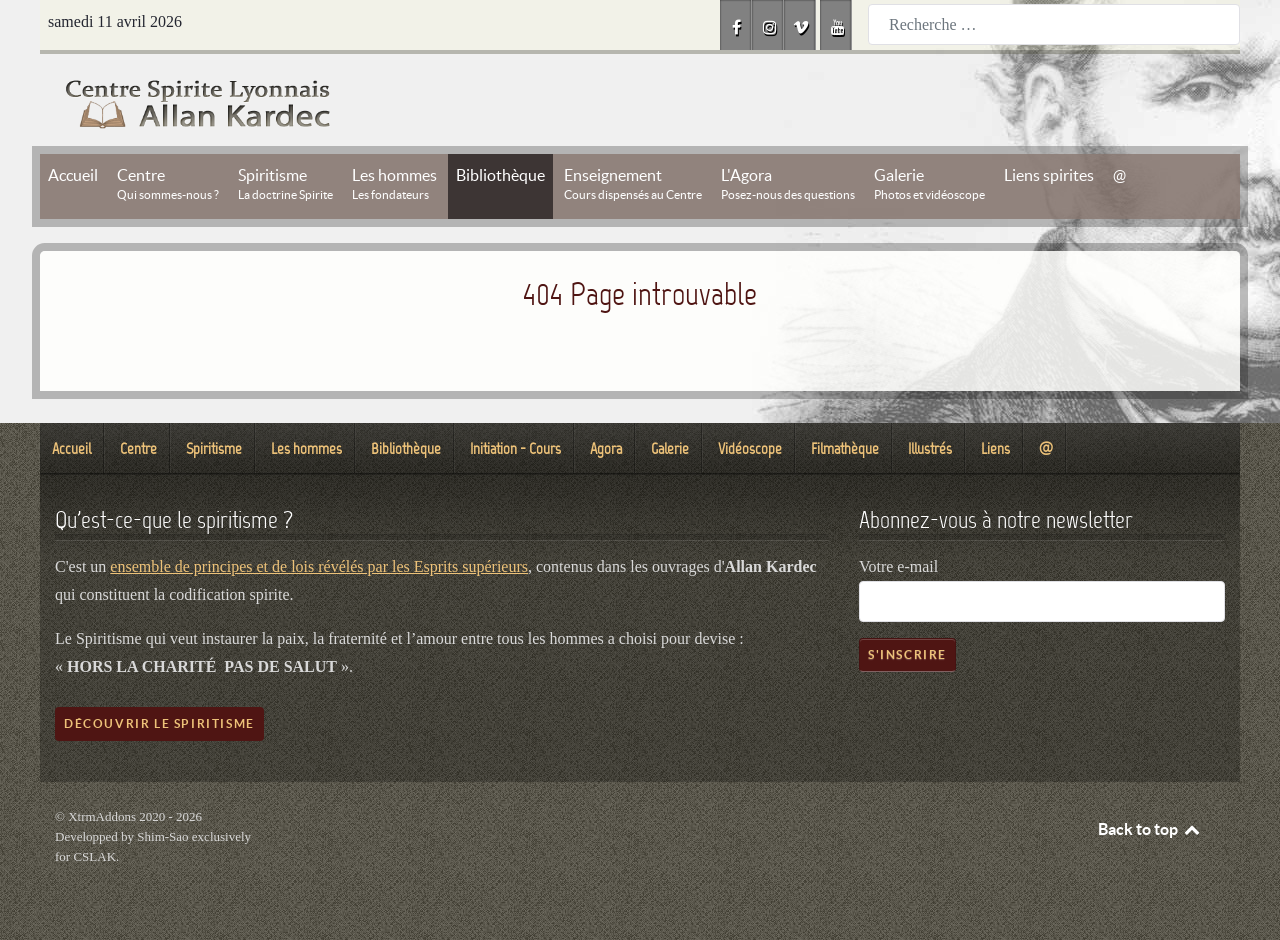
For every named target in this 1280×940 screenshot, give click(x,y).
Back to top (1150, 829)
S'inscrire (907, 654)
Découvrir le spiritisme (159, 723)
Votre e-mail (898, 566)
